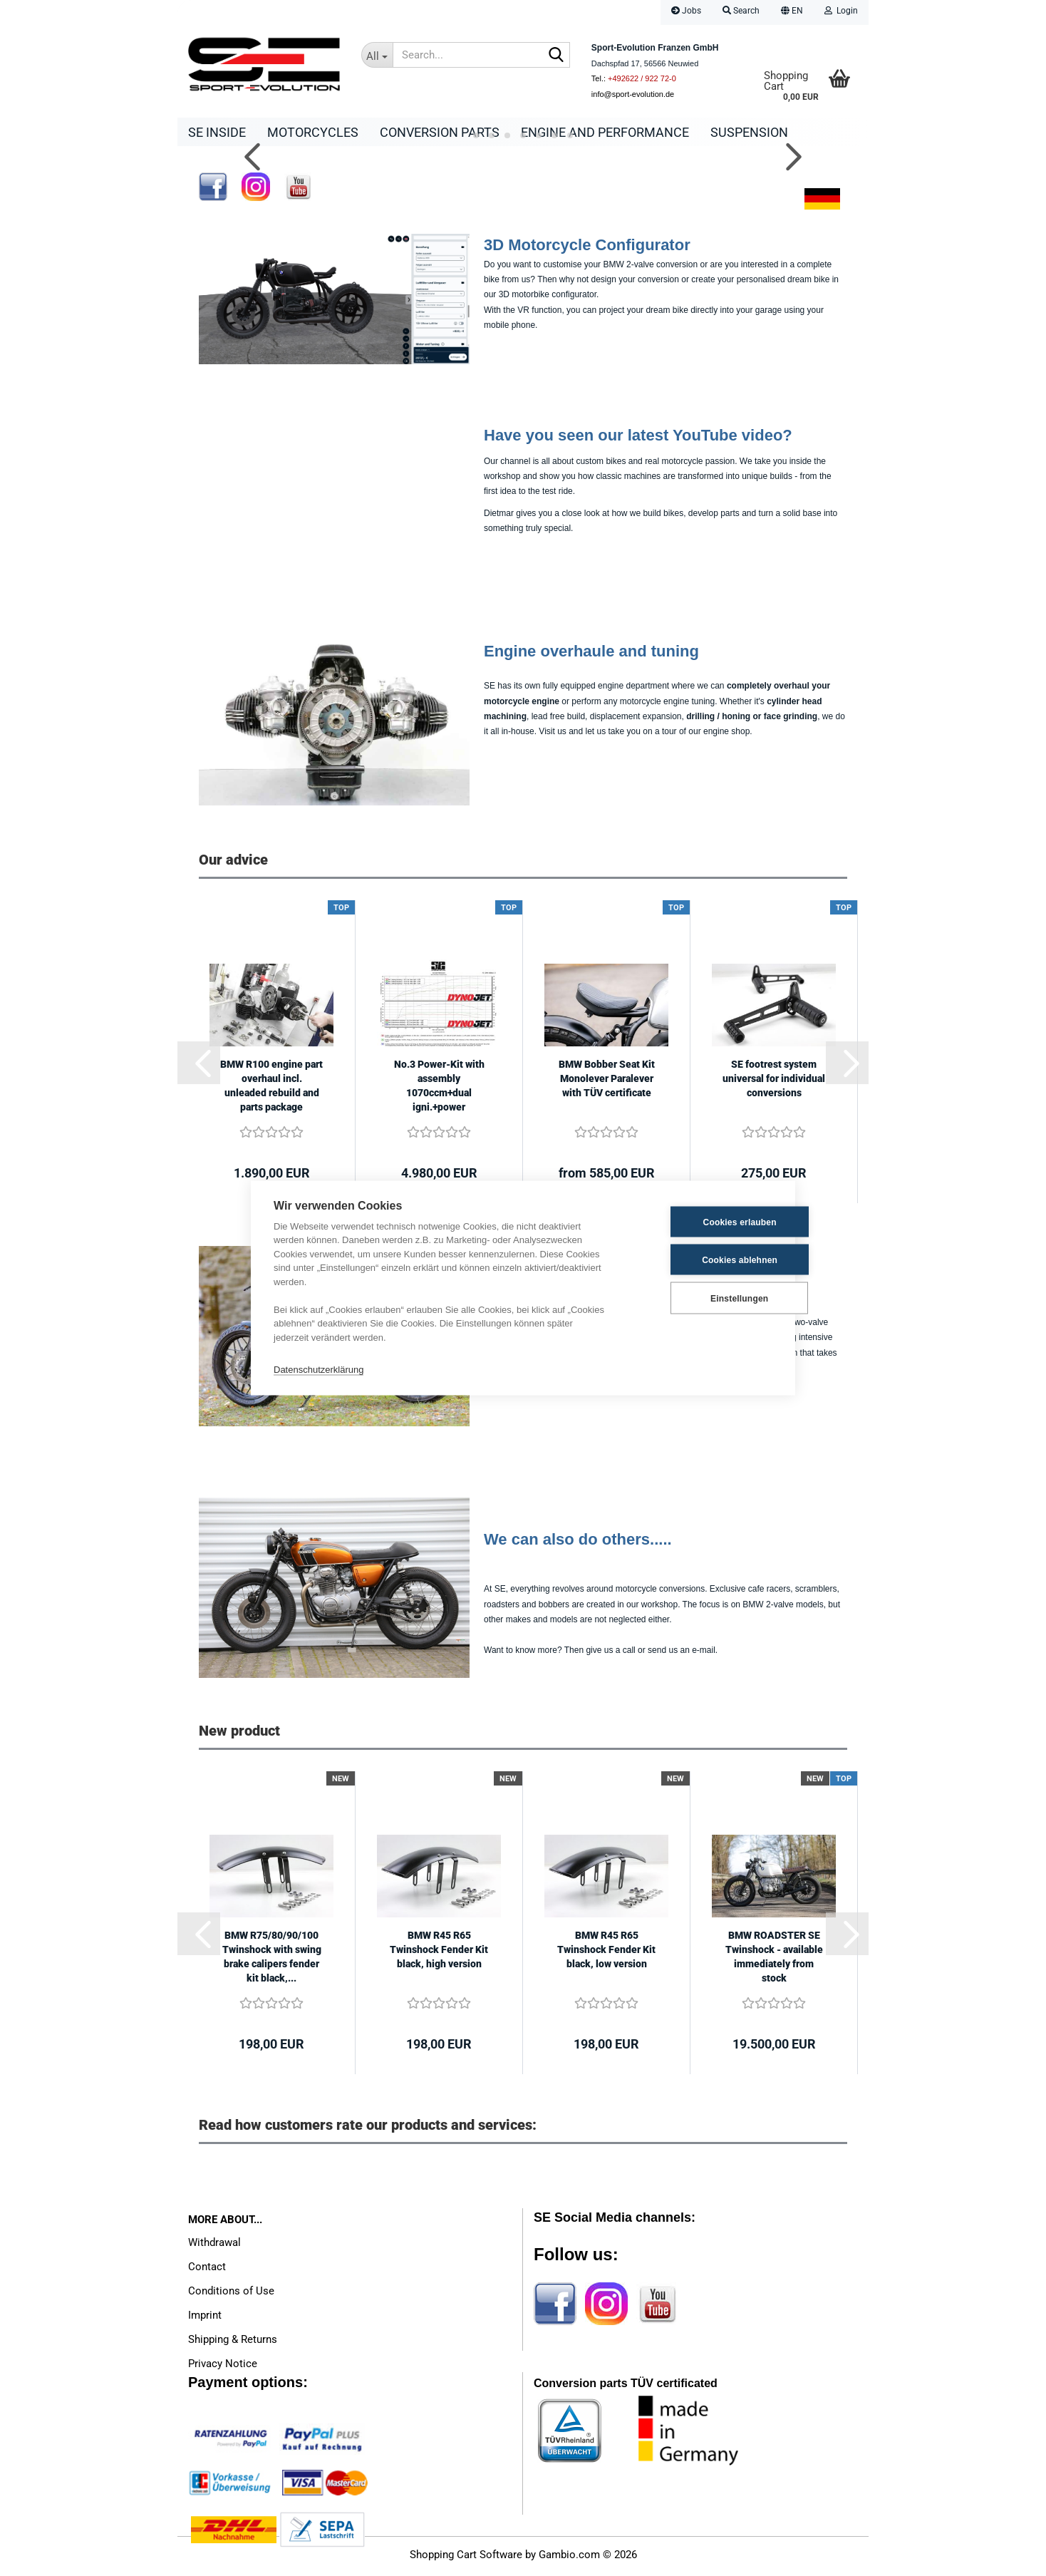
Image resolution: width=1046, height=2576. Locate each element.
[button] (792, 12)
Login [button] (841, 11)
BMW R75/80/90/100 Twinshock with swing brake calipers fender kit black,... (271, 1960)
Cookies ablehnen (702, 1259)
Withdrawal (214, 2246)
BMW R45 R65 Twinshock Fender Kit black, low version (606, 1953)
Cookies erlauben (702, 1222)
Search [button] (741, 11)
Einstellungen (701, 1298)
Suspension (749, 132)
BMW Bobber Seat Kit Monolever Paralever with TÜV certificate (607, 1082)
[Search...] (377, 55)
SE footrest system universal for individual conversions (774, 1082)
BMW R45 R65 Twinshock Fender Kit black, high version (439, 1953)
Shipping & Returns (232, 2343)
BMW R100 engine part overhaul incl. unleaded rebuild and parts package (271, 1089)
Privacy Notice (222, 2367)
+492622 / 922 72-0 (642, 78)
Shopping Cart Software (466, 2558)
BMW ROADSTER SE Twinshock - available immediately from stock (774, 1960)
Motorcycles (312, 132)
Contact (207, 2270)
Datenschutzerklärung (318, 1369)
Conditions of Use (231, 2294)
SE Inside (217, 132)
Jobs (686, 11)
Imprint (205, 2318)
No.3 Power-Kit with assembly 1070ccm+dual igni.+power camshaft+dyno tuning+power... (439, 1090)
